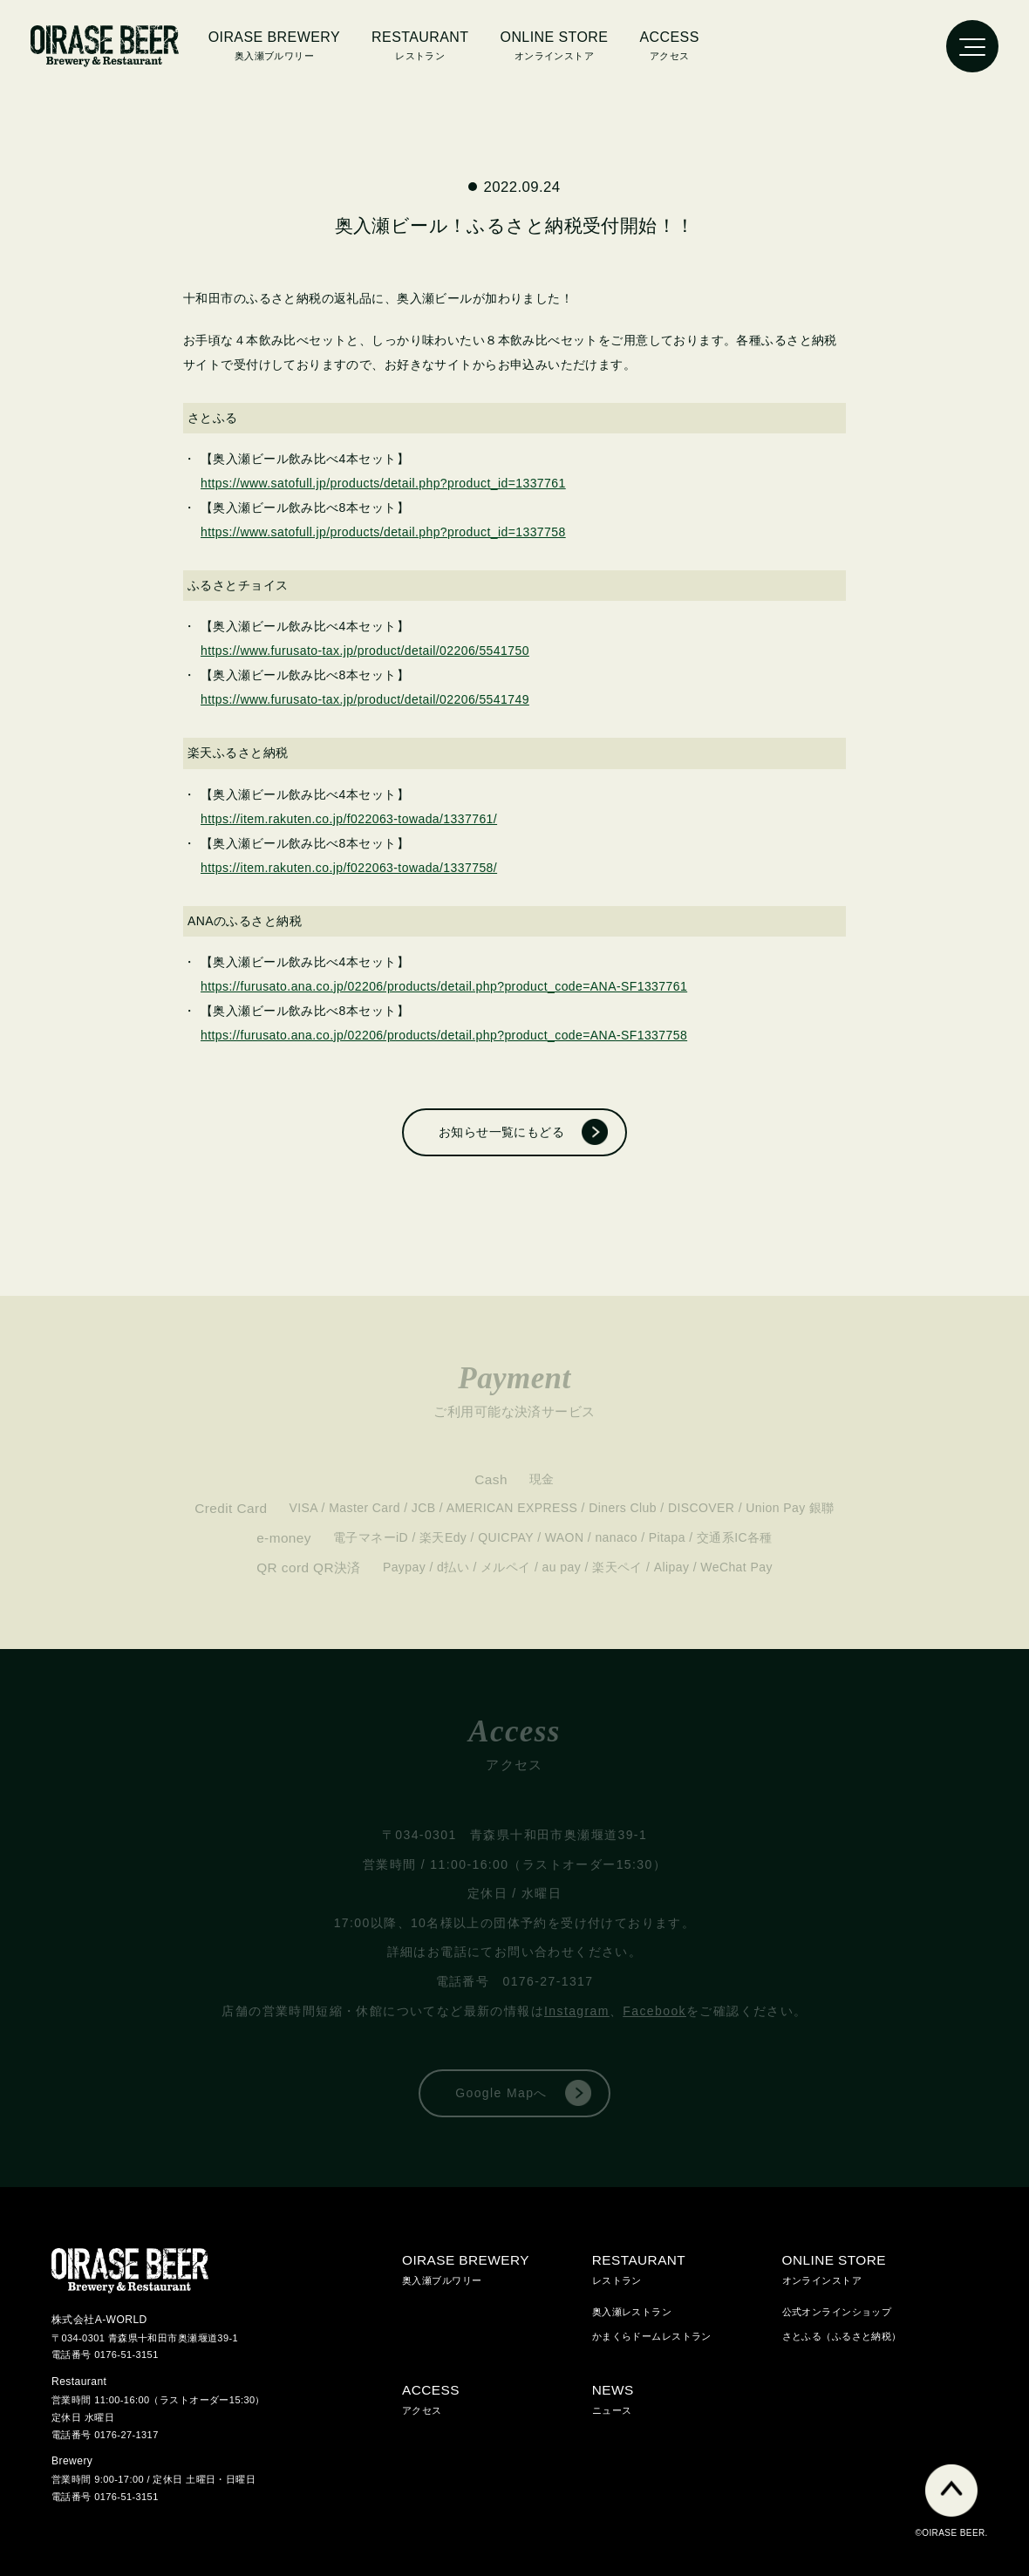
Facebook (654, 2011)
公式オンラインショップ (837, 2312)
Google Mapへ (501, 2093)
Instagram (577, 2011)
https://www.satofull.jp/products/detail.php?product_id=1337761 (383, 483)
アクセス (668, 43)
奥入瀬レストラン (631, 2312)
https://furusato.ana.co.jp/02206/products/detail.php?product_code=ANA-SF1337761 (444, 986)
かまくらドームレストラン (652, 2336)
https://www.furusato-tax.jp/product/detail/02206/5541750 (365, 651)
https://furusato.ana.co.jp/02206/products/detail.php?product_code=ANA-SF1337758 (444, 1035)
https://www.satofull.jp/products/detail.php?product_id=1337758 (383, 532)
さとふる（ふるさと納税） (842, 2336)
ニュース (687, 2397)
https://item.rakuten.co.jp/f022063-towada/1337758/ (349, 868)
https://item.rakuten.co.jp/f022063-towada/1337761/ (349, 819)
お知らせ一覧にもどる (501, 1132)
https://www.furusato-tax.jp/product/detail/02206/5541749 (365, 699)
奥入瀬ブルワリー (274, 43)
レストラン (687, 2267)
